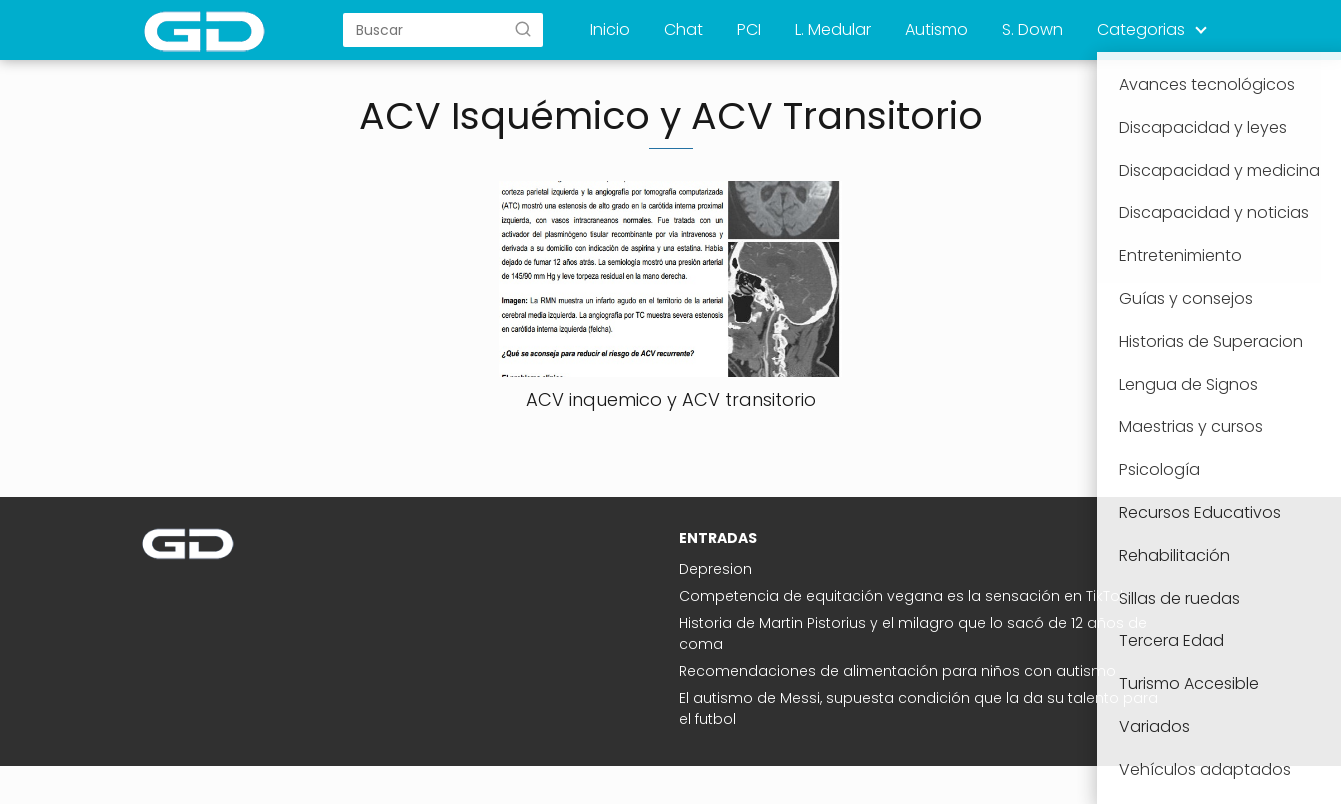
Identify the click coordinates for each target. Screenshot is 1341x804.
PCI (749, 29)
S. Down (1032, 29)
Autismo (936, 29)
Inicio (610, 29)
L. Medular (833, 29)
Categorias (1141, 29)
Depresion (715, 569)
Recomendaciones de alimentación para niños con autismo (897, 671)
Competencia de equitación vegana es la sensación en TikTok (903, 596)
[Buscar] (523, 29)
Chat (683, 29)
